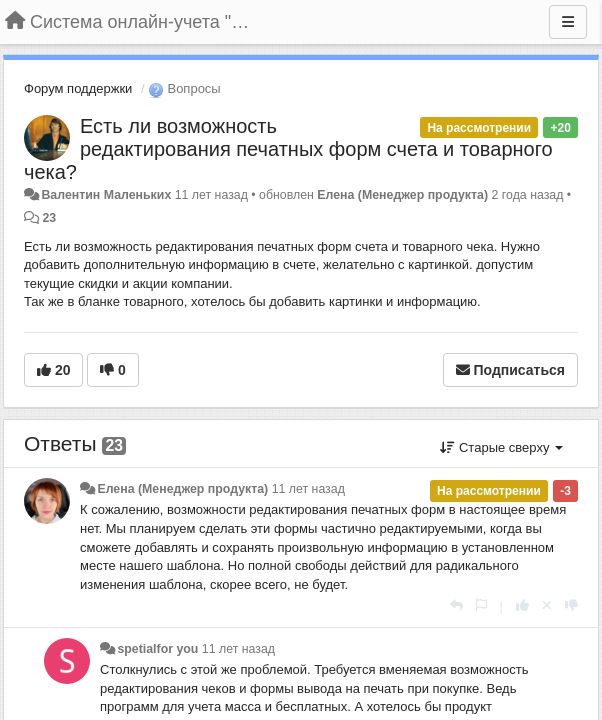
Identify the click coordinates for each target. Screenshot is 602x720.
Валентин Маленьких (106, 195)
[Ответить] (456, 605)
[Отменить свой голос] (547, 605)
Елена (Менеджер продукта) (402, 195)
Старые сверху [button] (501, 447)
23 (49, 218)
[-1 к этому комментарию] (571, 605)
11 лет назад (308, 489)
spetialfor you (157, 649)
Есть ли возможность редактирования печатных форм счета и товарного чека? (288, 149)
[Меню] (568, 22)
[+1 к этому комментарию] (522, 605)
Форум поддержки (78, 88)
